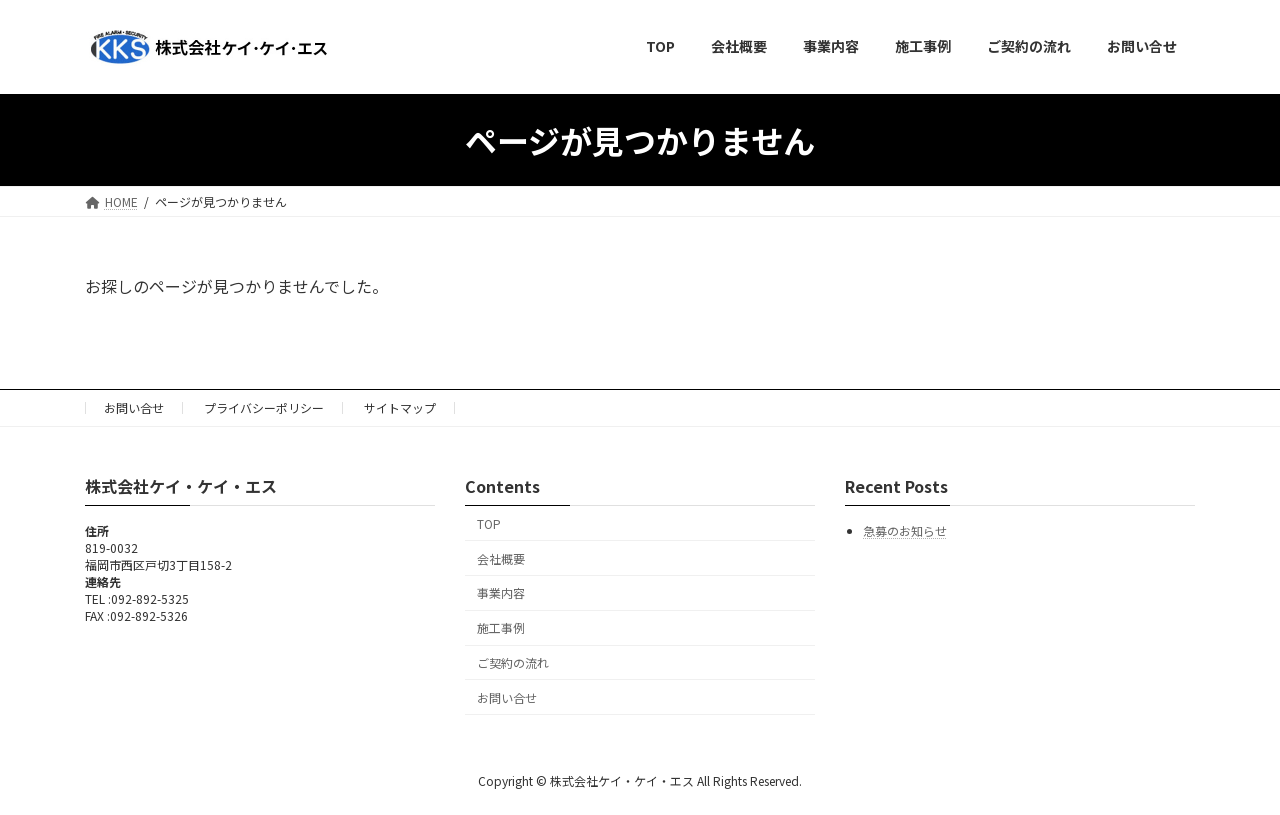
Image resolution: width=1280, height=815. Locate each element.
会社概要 (501, 557)
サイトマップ (400, 407)
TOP (489, 522)
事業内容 (501, 592)
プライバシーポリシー (264, 407)
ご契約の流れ (513, 661)
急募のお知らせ (905, 530)
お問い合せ (134, 407)
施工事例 (501, 627)
